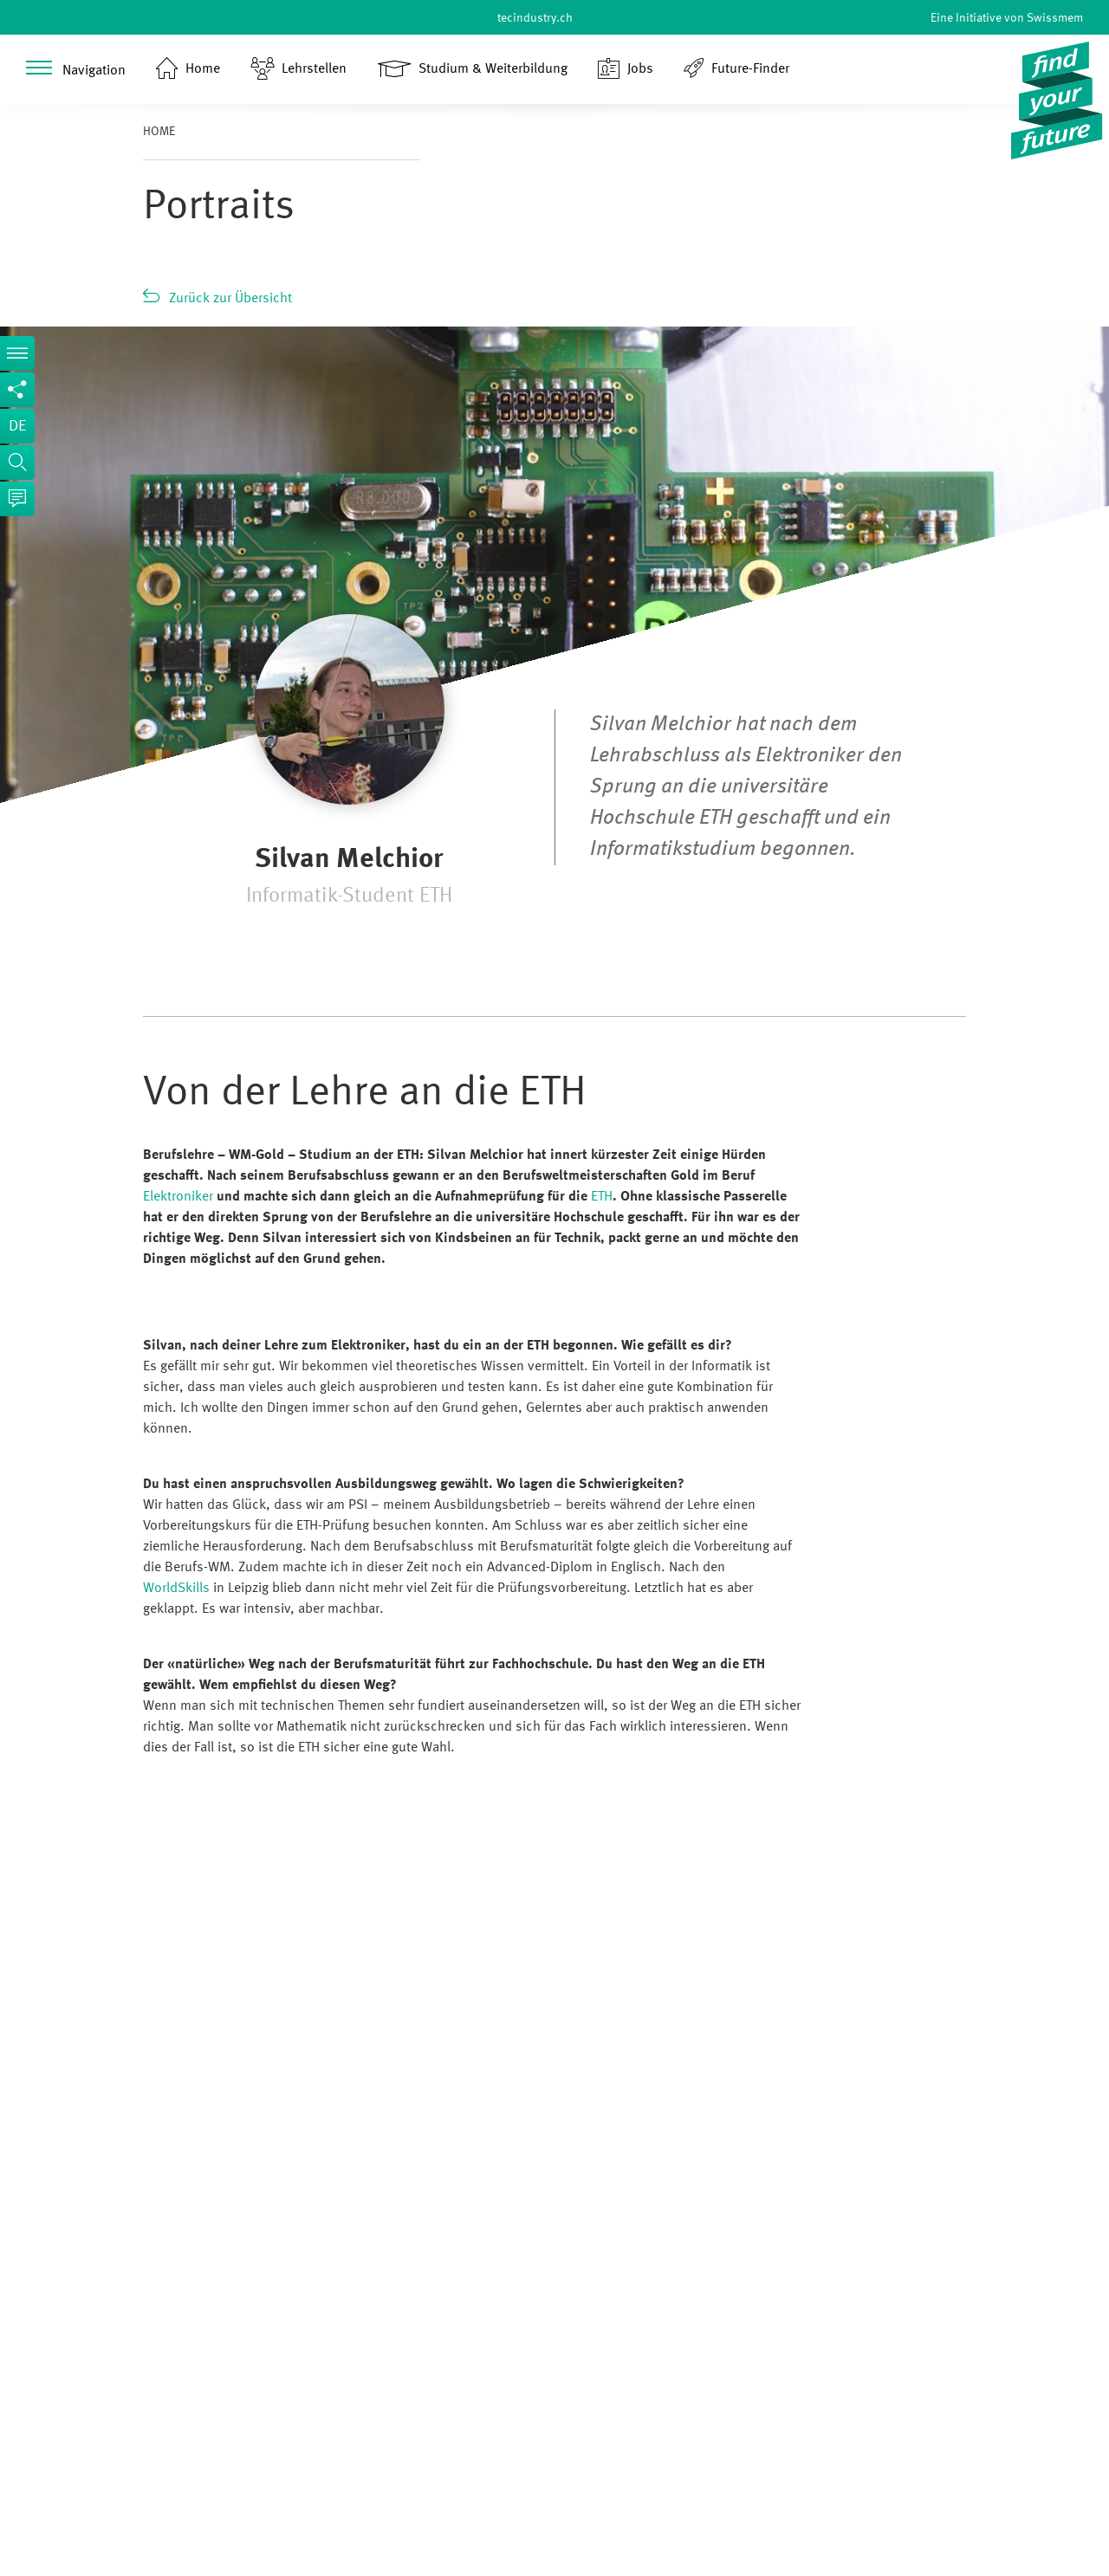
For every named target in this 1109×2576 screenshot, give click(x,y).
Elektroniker (178, 1197)
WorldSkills (176, 1588)
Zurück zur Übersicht (230, 299)
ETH (602, 1197)
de (17, 426)
